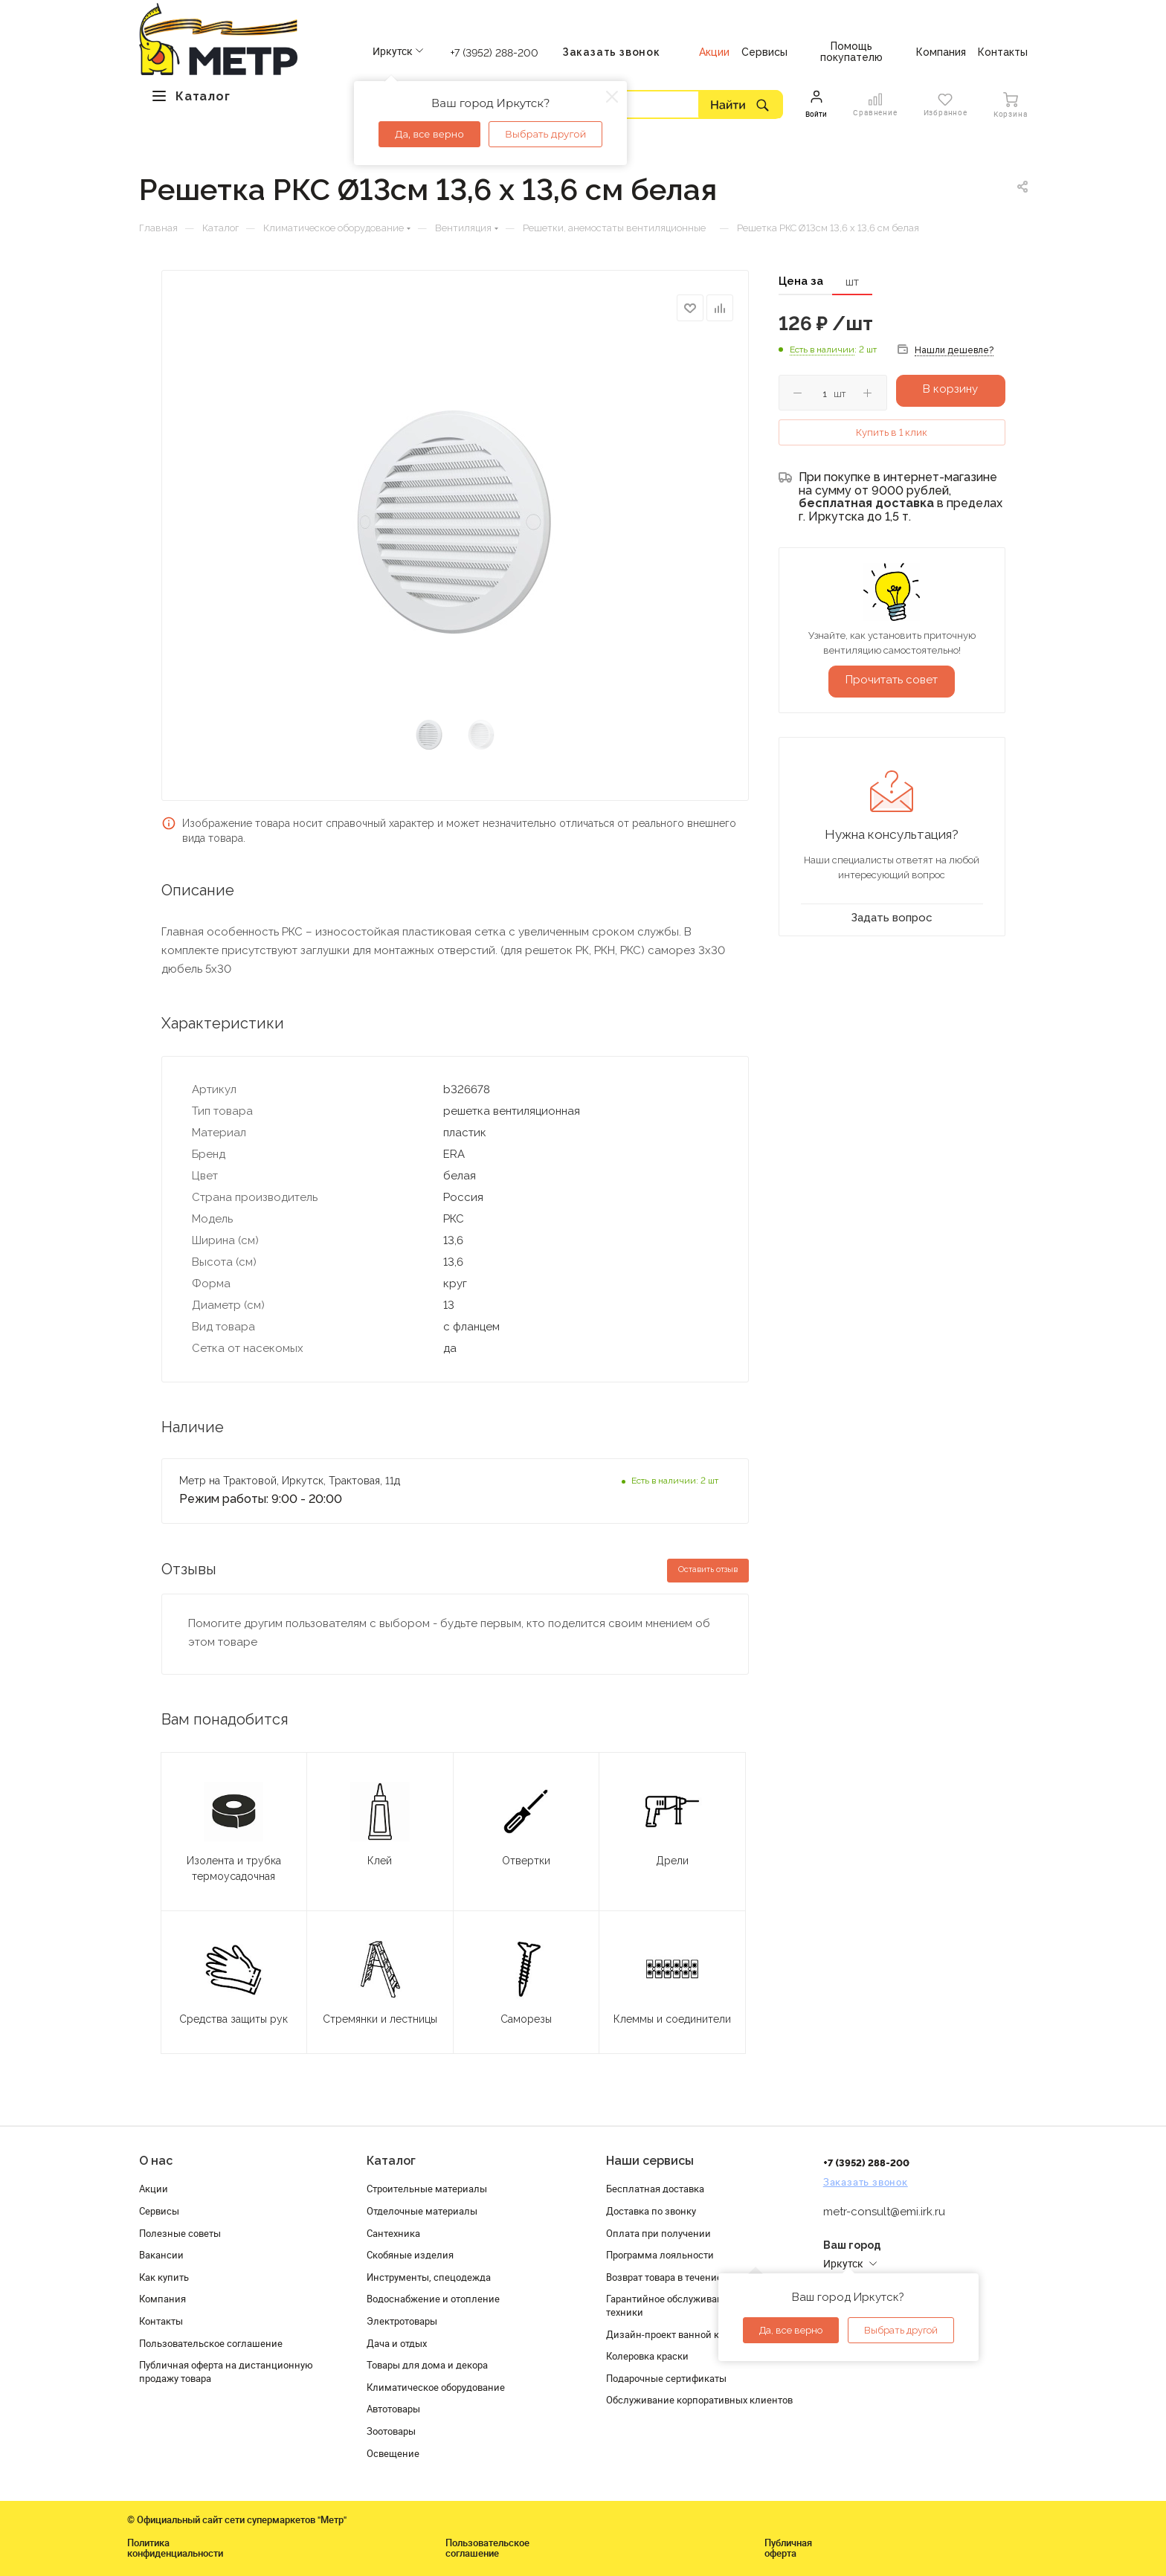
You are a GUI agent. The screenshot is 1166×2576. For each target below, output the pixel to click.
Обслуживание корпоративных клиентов (699, 2399)
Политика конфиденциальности (175, 2547)
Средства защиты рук (233, 2019)
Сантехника (393, 2233)
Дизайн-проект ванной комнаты (680, 2334)
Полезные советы (180, 2233)
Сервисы (159, 2211)
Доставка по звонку (651, 2211)
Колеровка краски (647, 2356)
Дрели (672, 1861)
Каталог (391, 2161)
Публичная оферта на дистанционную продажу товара (226, 2371)
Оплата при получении (658, 2233)
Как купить (164, 2277)
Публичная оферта (788, 2547)
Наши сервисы (650, 2161)
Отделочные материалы (422, 2211)
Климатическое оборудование (436, 2387)
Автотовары (393, 2408)
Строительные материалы (427, 2188)
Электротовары (402, 2321)
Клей (379, 1861)
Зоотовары (391, 2431)
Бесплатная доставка (655, 2188)
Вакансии (161, 2254)
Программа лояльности (660, 2254)
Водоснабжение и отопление (433, 2298)
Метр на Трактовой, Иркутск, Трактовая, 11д (289, 1481)
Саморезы (526, 2019)
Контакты (161, 2321)
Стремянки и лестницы (380, 2019)
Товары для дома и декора (427, 2364)
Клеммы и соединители (672, 2019)
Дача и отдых (397, 2343)
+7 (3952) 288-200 (494, 53)
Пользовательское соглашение (211, 2343)
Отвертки (526, 1861)
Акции (153, 2188)
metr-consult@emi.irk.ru (884, 2211)
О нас (156, 2161)
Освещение (393, 2453)
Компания (162, 2298)
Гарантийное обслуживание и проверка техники (696, 2305)
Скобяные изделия (410, 2254)
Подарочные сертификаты (666, 2378)
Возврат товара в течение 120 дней (685, 2277)
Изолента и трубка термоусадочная (234, 1868)
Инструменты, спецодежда (429, 2277)
